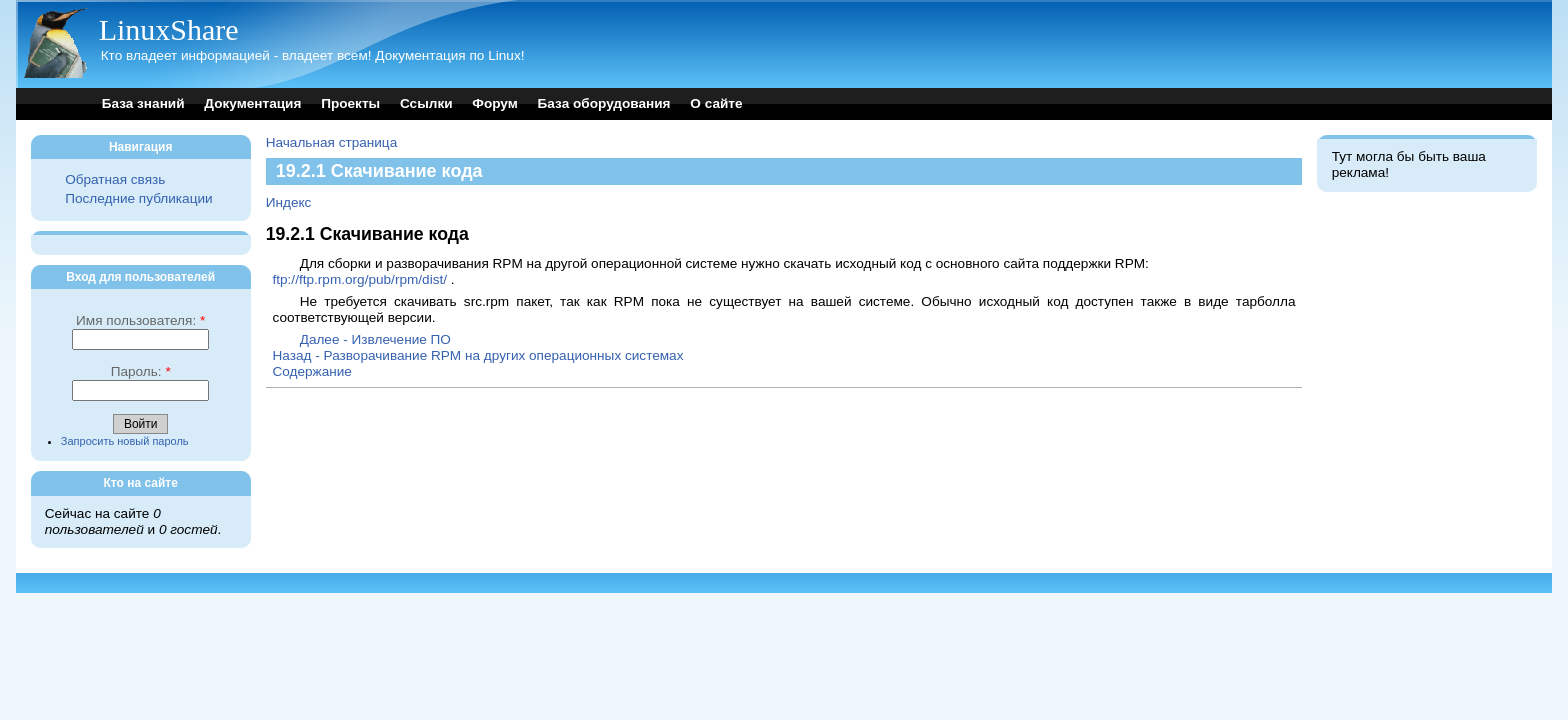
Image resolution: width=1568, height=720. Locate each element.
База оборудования (604, 103)
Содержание (311, 371)
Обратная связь (115, 179)
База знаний (143, 103)
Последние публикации (138, 198)
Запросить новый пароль (125, 441)
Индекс (289, 202)
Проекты (350, 103)
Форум (494, 103)
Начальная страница (332, 142)
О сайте (716, 103)
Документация (252, 103)
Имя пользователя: (140, 320)
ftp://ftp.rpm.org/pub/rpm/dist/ (359, 279)
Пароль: (141, 371)
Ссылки (426, 103)
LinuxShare (169, 29)
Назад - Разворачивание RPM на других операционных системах (477, 355)
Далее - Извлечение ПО (375, 339)
